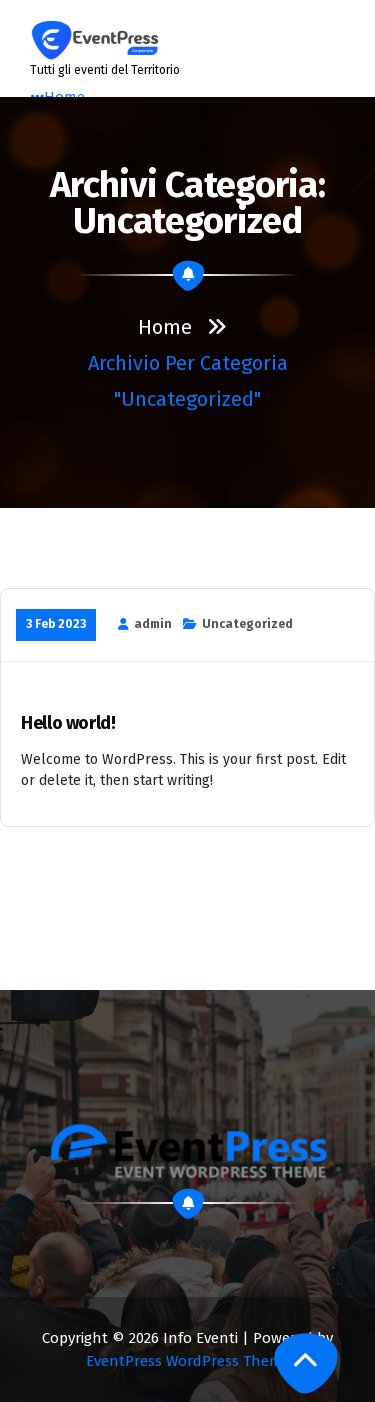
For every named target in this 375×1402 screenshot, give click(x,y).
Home (165, 327)
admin (153, 624)
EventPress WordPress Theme (188, 1361)
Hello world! (68, 723)
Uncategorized (247, 624)
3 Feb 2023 (56, 624)
